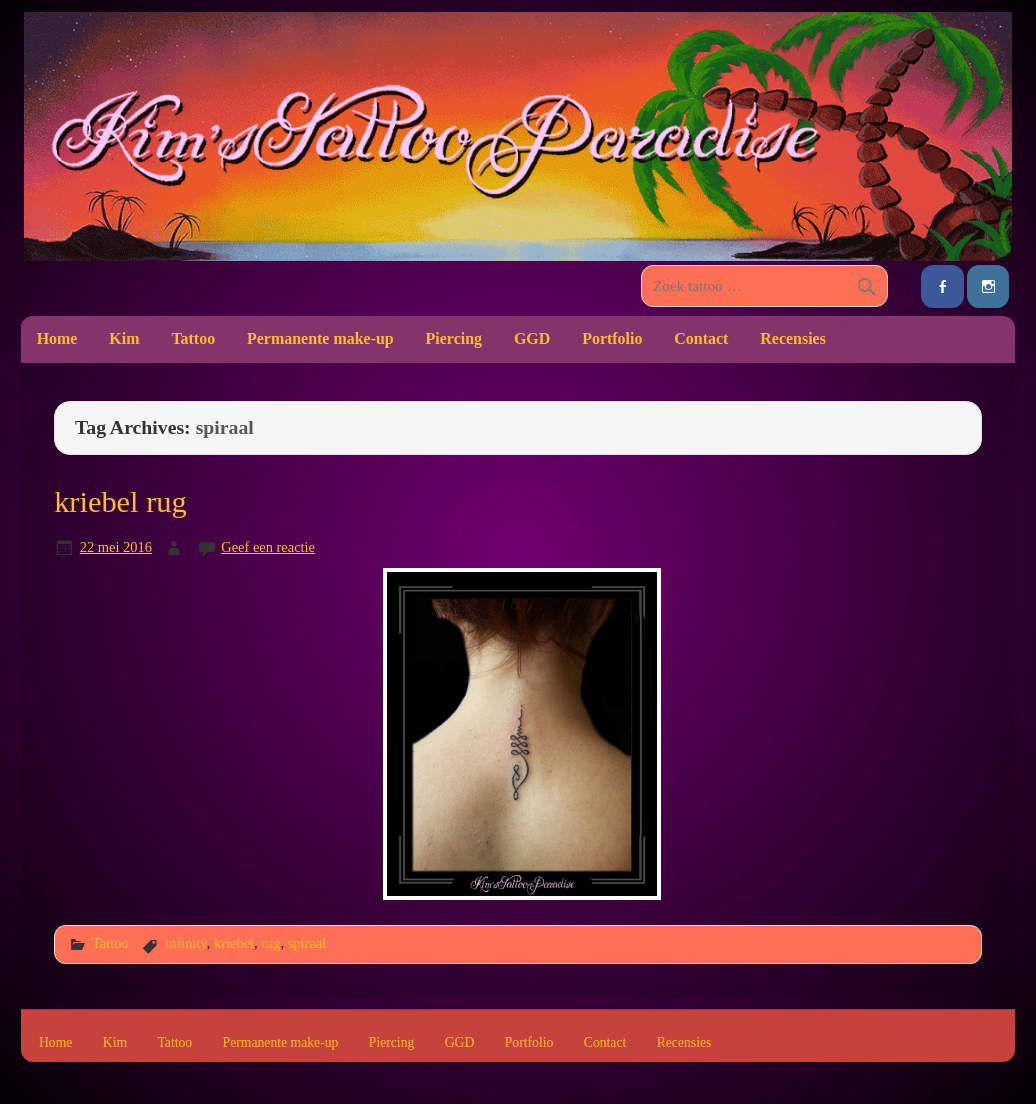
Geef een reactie (268, 547)
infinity (186, 943)
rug (270, 943)
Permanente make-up (320, 338)
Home (57, 338)
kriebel (234, 943)
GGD (532, 338)
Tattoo (193, 338)
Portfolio (612, 338)
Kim (124, 338)
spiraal (307, 943)
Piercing (454, 338)
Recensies (793, 338)
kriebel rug (120, 502)
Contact (701, 338)
